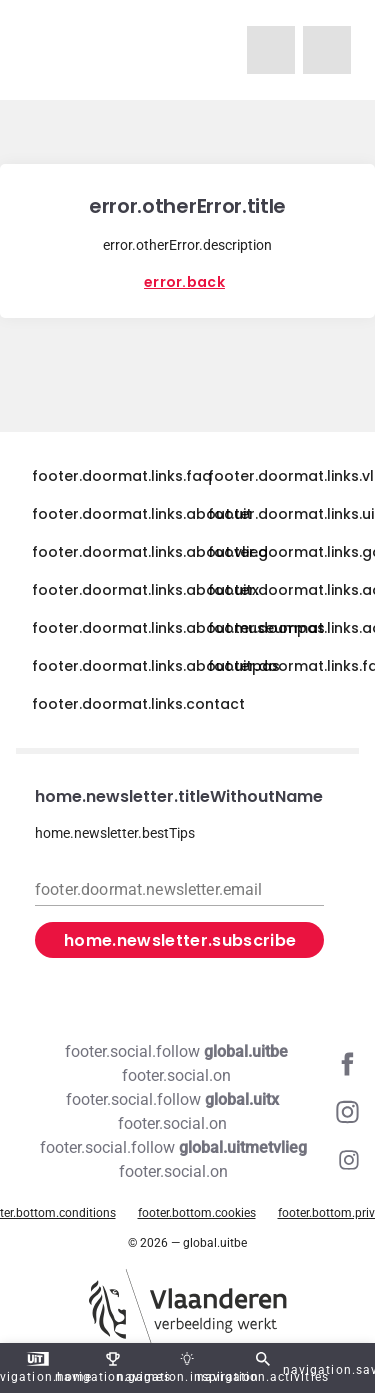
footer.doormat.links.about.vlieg (150, 552)
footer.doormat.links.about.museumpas (178, 628)
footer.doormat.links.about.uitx (145, 590)
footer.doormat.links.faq (122, 476)
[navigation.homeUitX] (327, 50)
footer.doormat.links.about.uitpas (156, 666)
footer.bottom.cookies (197, 1213)
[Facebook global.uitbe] (187, 1064)
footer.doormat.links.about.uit (142, 514)
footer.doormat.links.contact (138, 704)
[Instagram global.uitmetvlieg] (187, 1160)
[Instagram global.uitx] (187, 1112)
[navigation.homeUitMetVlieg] (271, 50)
